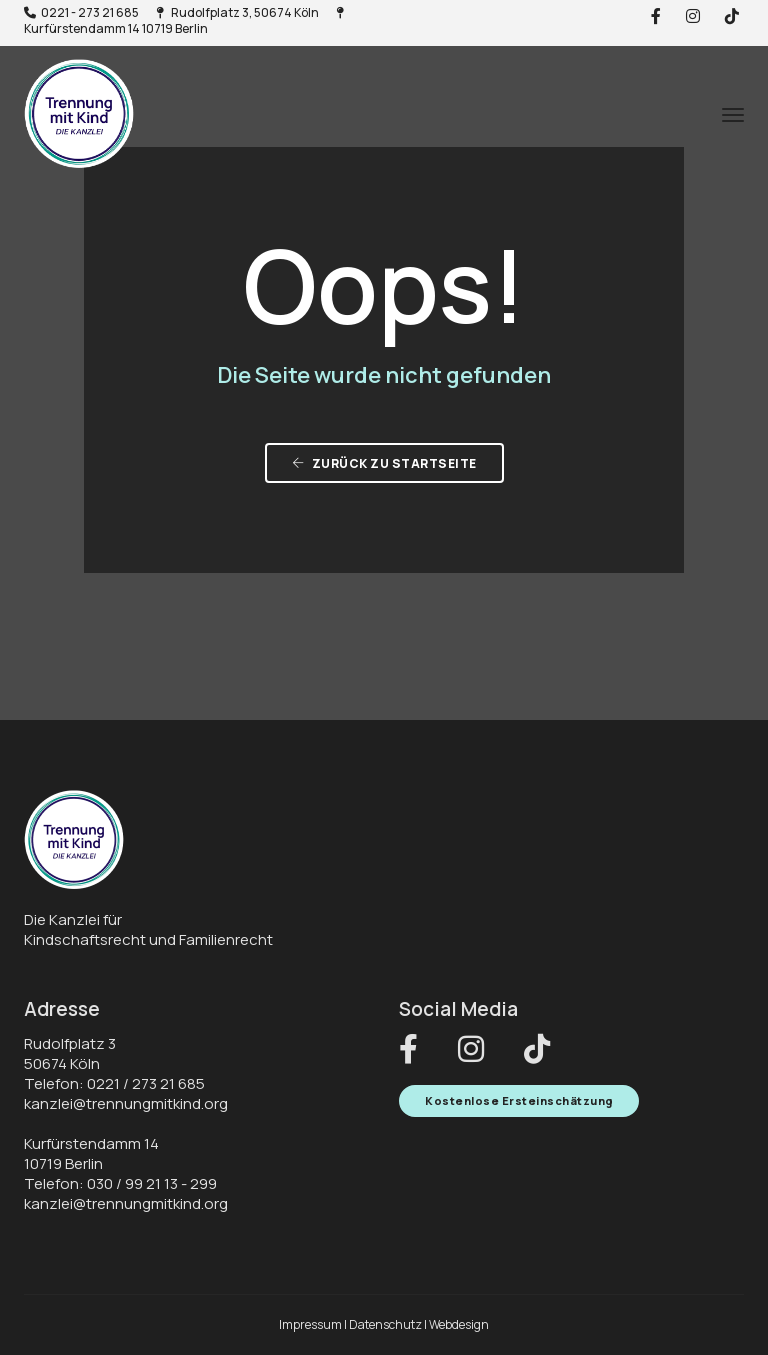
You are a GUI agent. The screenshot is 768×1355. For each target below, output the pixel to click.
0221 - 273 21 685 (81, 12)
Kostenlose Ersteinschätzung (519, 1100)
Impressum (310, 1324)
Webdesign (459, 1324)
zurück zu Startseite (384, 463)
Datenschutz (385, 1324)
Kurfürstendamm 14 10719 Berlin (184, 22)
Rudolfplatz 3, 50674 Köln (237, 12)
